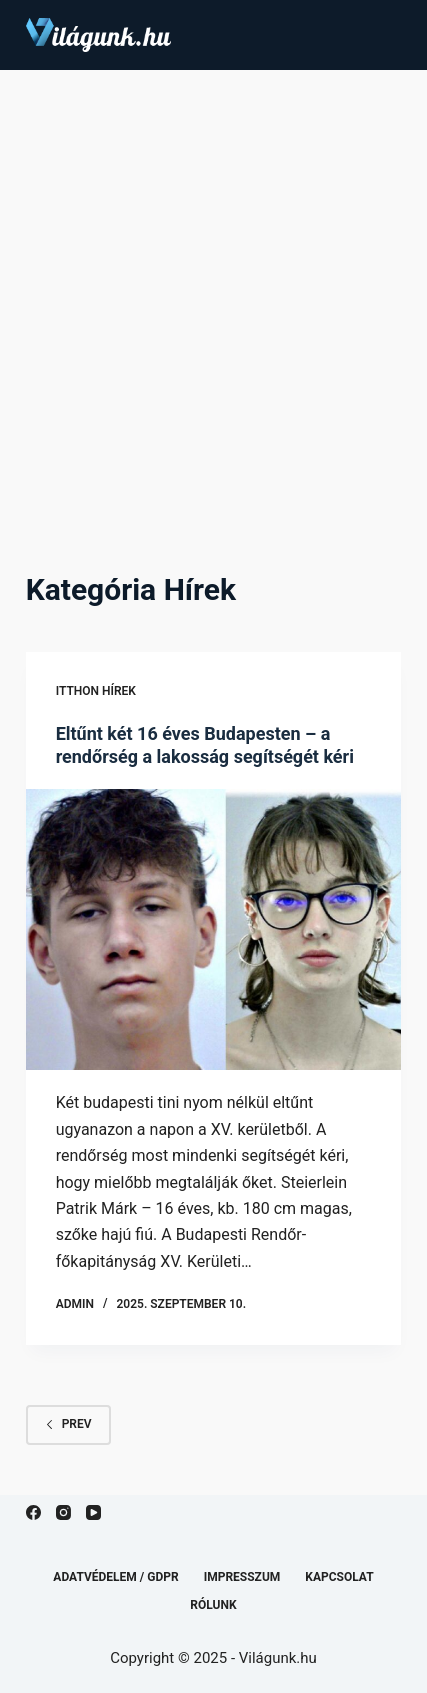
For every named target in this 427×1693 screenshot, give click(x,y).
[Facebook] (33, 1512)
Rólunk (213, 1605)
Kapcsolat (339, 1577)
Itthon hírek (96, 691)
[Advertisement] (213, 293)
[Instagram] (63, 1512)
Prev (68, 1424)
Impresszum (242, 1577)
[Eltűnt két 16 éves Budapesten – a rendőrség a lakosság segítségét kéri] (214, 930)
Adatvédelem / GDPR (115, 1577)
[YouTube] (93, 1512)
